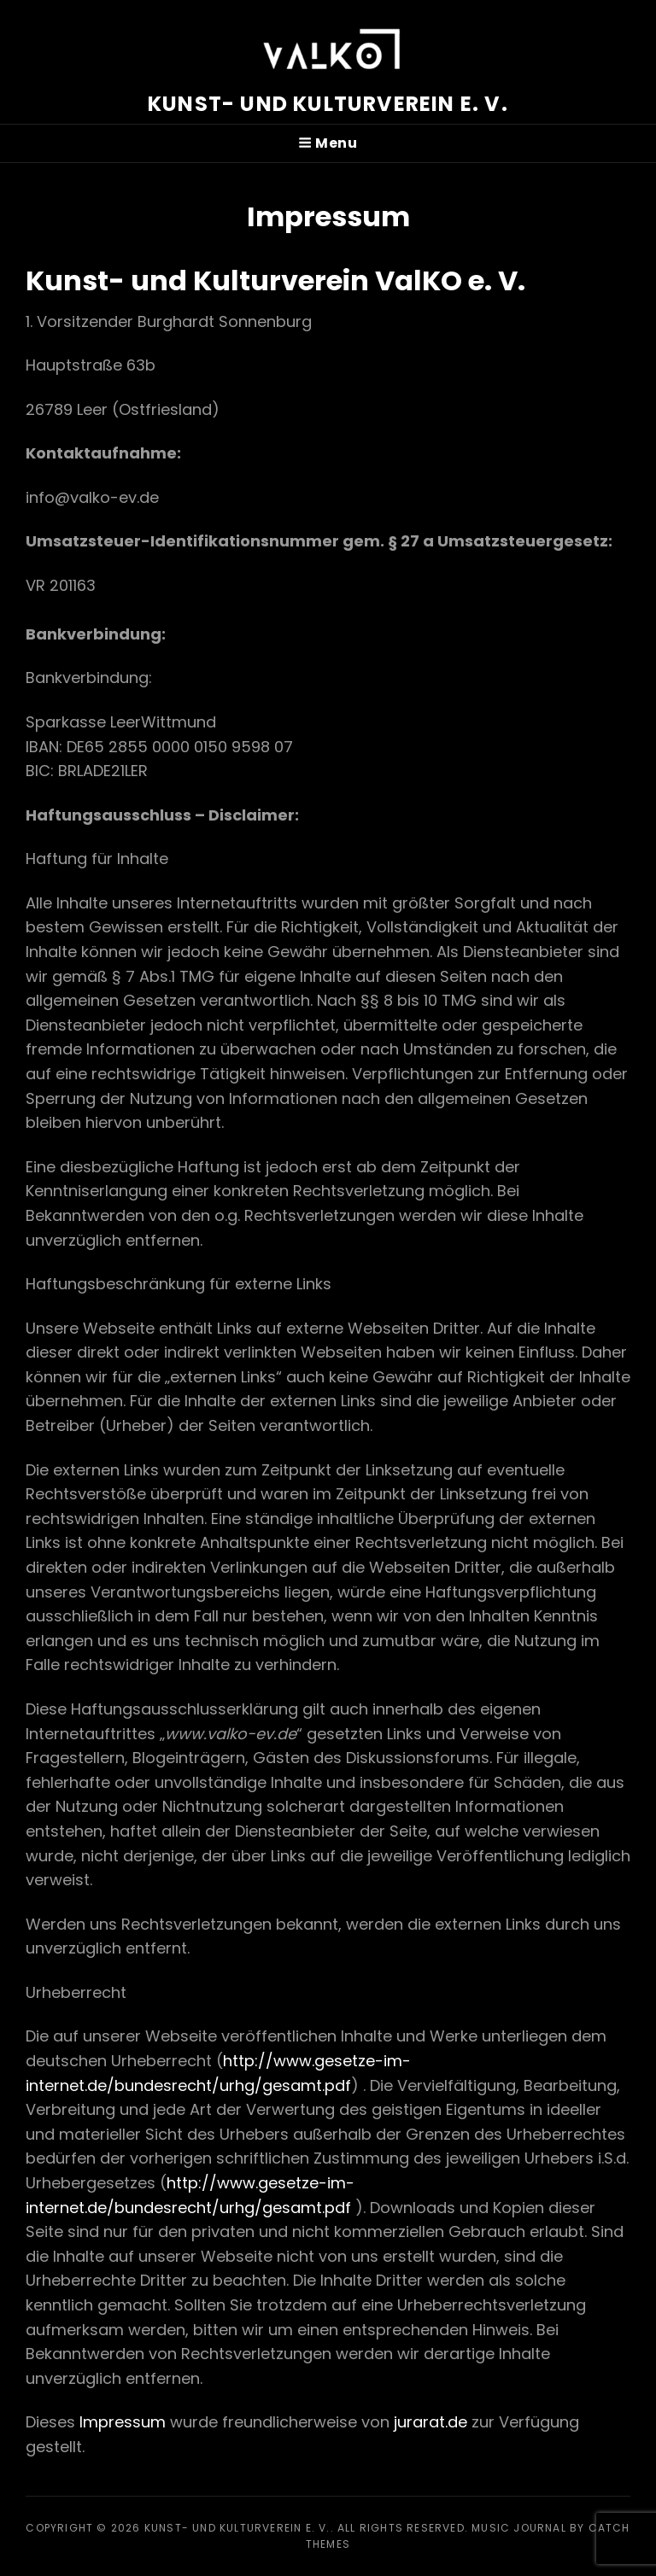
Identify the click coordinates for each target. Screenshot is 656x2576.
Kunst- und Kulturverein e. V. (328, 104)
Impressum (122, 2422)
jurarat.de (430, 2422)
